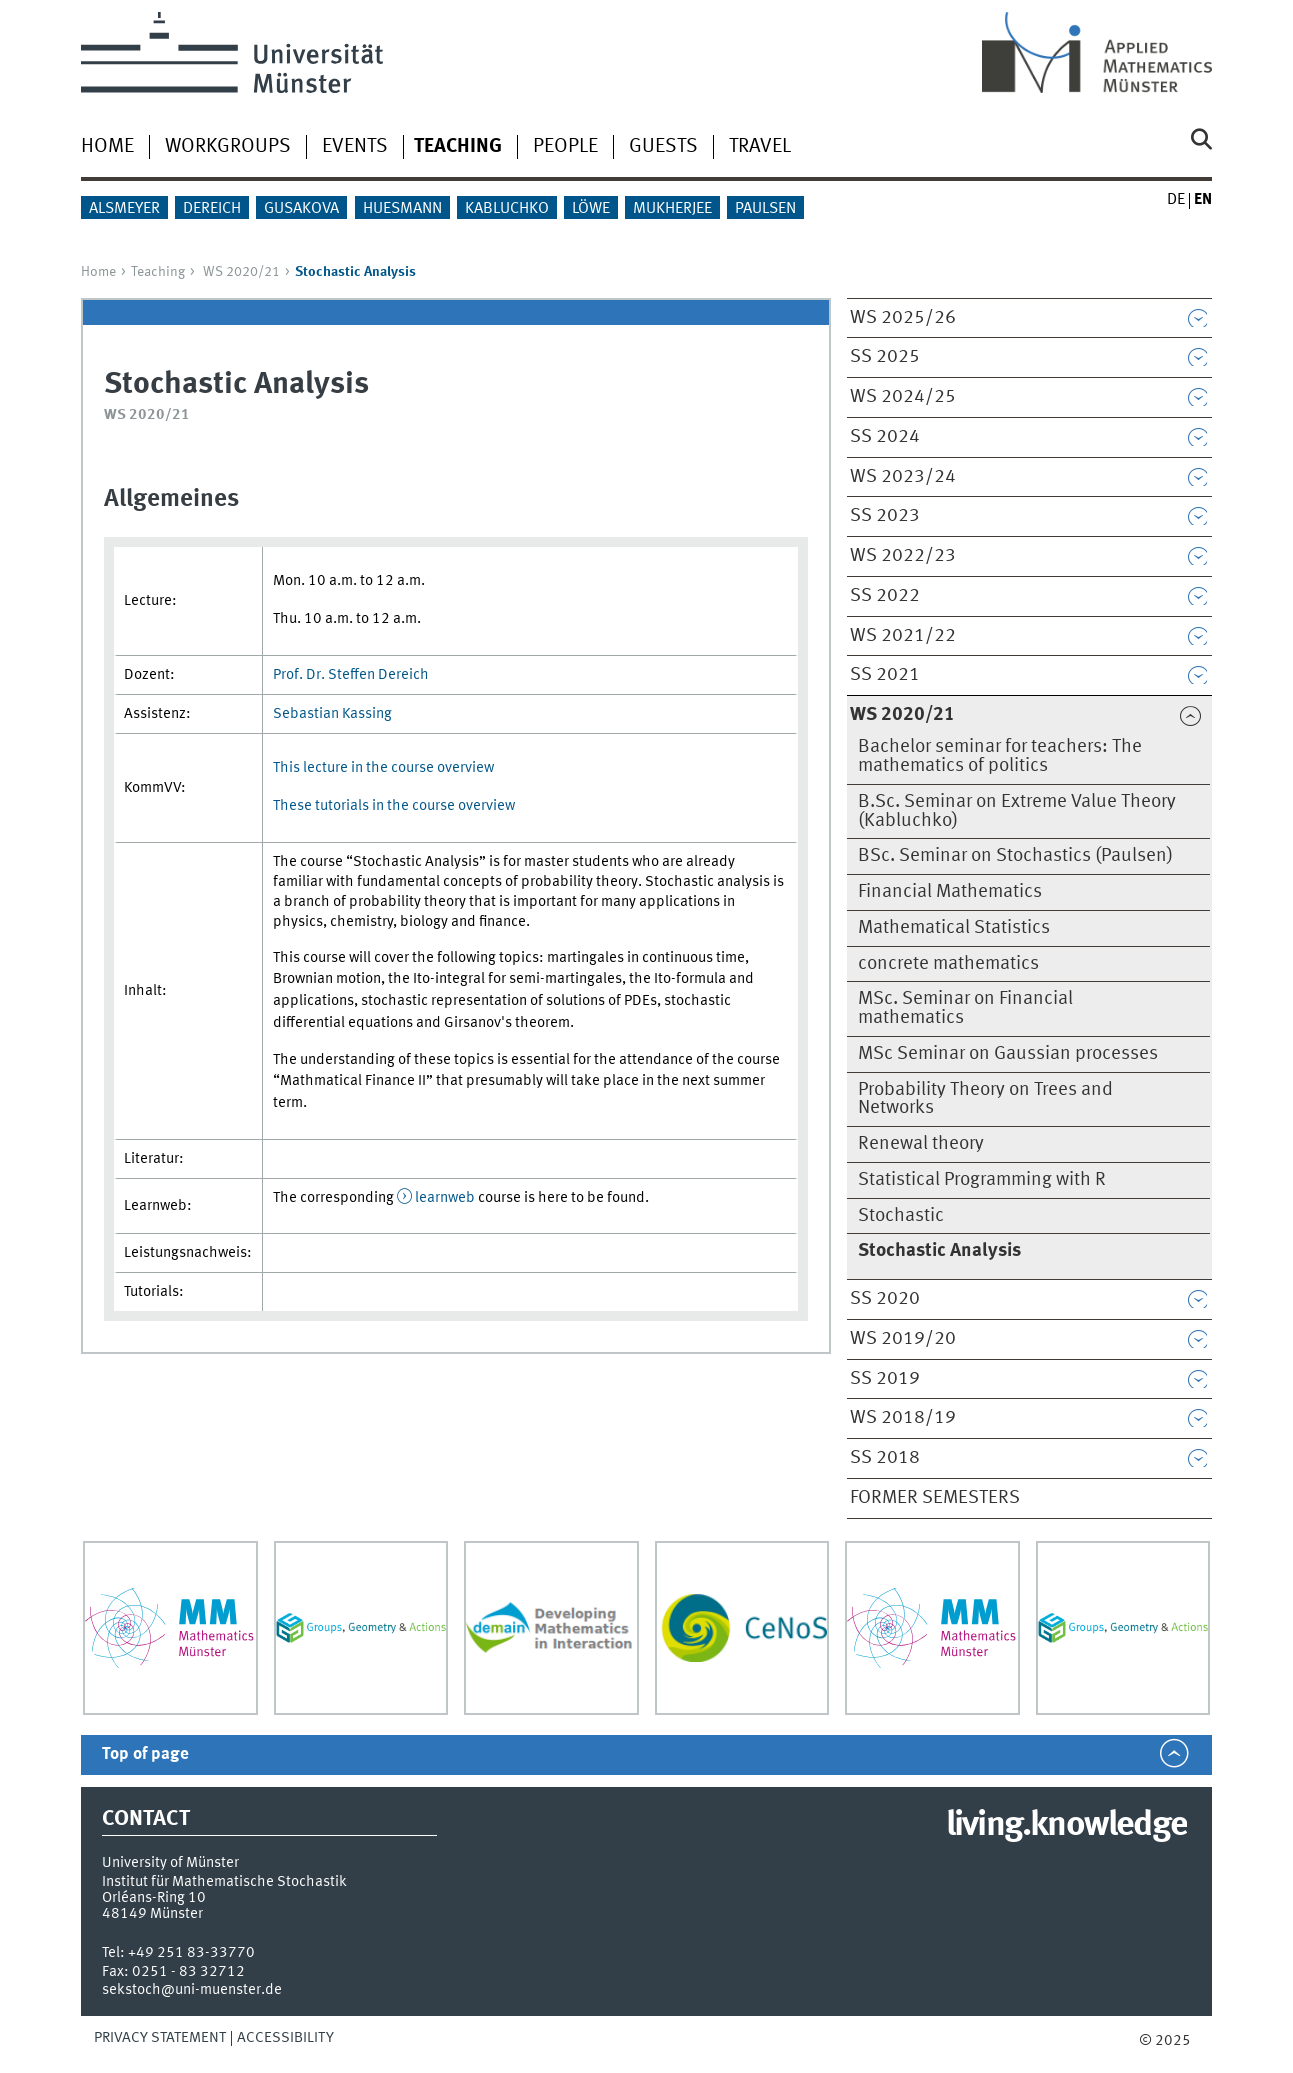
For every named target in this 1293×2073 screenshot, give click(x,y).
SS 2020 (885, 1299)
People (565, 147)
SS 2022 (885, 596)
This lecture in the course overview (383, 768)
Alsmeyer (124, 209)
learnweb (445, 1198)
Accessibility (285, 2038)
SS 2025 (885, 357)
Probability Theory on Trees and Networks (985, 1099)
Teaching (158, 272)
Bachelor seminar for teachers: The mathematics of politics (1000, 756)
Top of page (145, 1754)
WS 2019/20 (903, 1339)
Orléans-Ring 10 (154, 1898)
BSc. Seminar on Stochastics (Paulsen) (1015, 856)
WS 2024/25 (903, 397)
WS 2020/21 (241, 272)
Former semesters (935, 1498)
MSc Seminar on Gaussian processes (1008, 1054)
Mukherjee (672, 209)
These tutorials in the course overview (394, 806)
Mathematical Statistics (954, 928)
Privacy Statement (160, 2038)
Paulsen (765, 209)
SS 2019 (885, 1379)
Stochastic (901, 1216)
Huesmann (402, 209)
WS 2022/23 (903, 556)
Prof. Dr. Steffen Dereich (351, 675)
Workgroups (228, 147)
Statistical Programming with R (982, 1180)
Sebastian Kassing (332, 714)
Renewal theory (921, 1144)
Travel (760, 147)
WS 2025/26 (903, 318)
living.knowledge (1066, 1826)
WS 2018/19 (903, 1418)
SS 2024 (885, 437)
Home (107, 147)
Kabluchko (507, 209)
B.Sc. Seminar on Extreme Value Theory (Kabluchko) (1017, 811)
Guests (663, 147)
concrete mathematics (948, 964)
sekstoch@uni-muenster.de (192, 1990)
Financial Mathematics (950, 892)
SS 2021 (885, 675)
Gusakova (301, 209)
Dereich (212, 209)
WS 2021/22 (903, 636)
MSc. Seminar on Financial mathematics (965, 1008)
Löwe (591, 209)
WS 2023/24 (903, 477)
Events (355, 147)
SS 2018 (885, 1458)
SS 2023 (885, 516)
